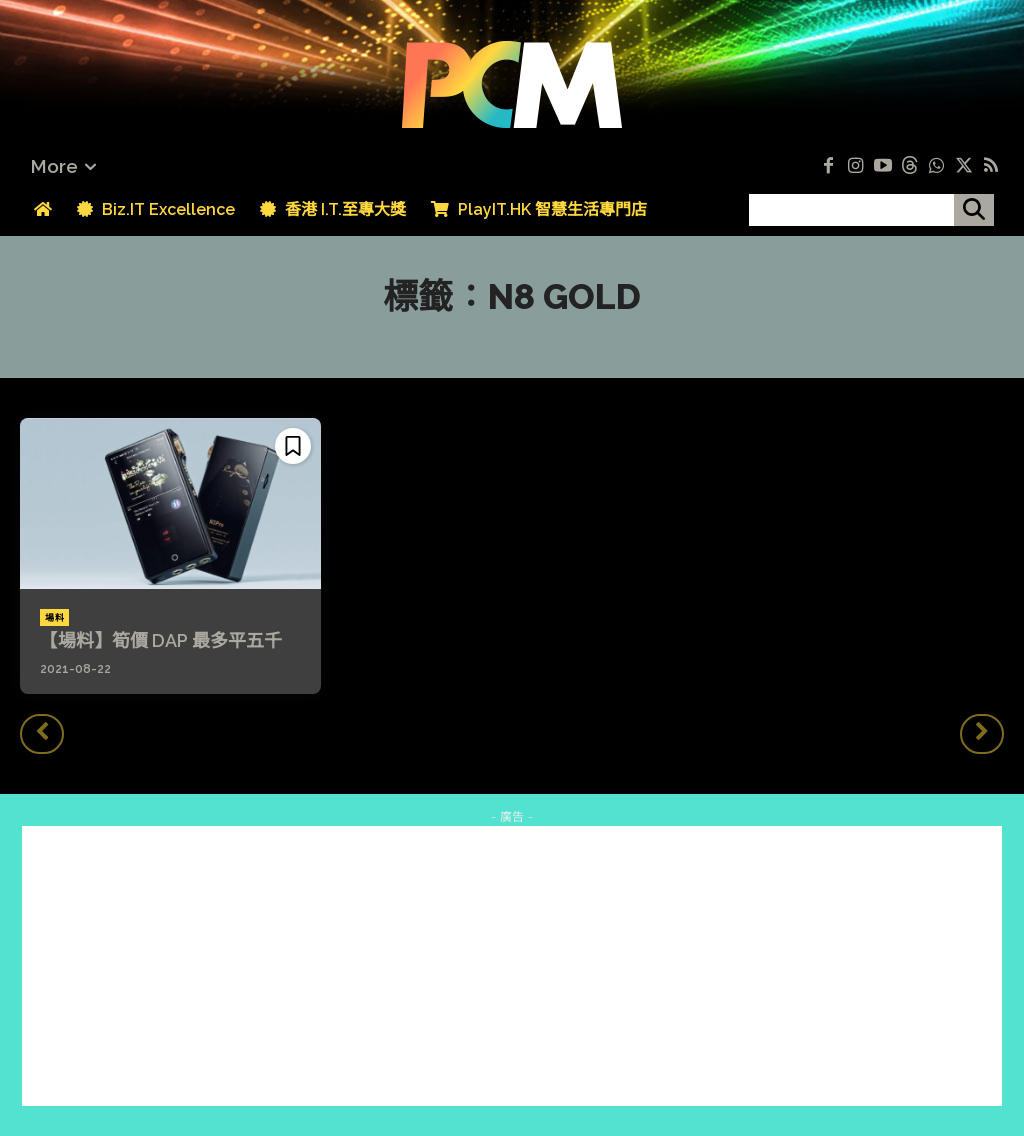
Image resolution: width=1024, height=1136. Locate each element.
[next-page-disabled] (982, 734)
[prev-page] (42, 734)
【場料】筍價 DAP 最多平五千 (161, 640)
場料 (54, 618)
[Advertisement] (512, 966)
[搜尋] (974, 210)
